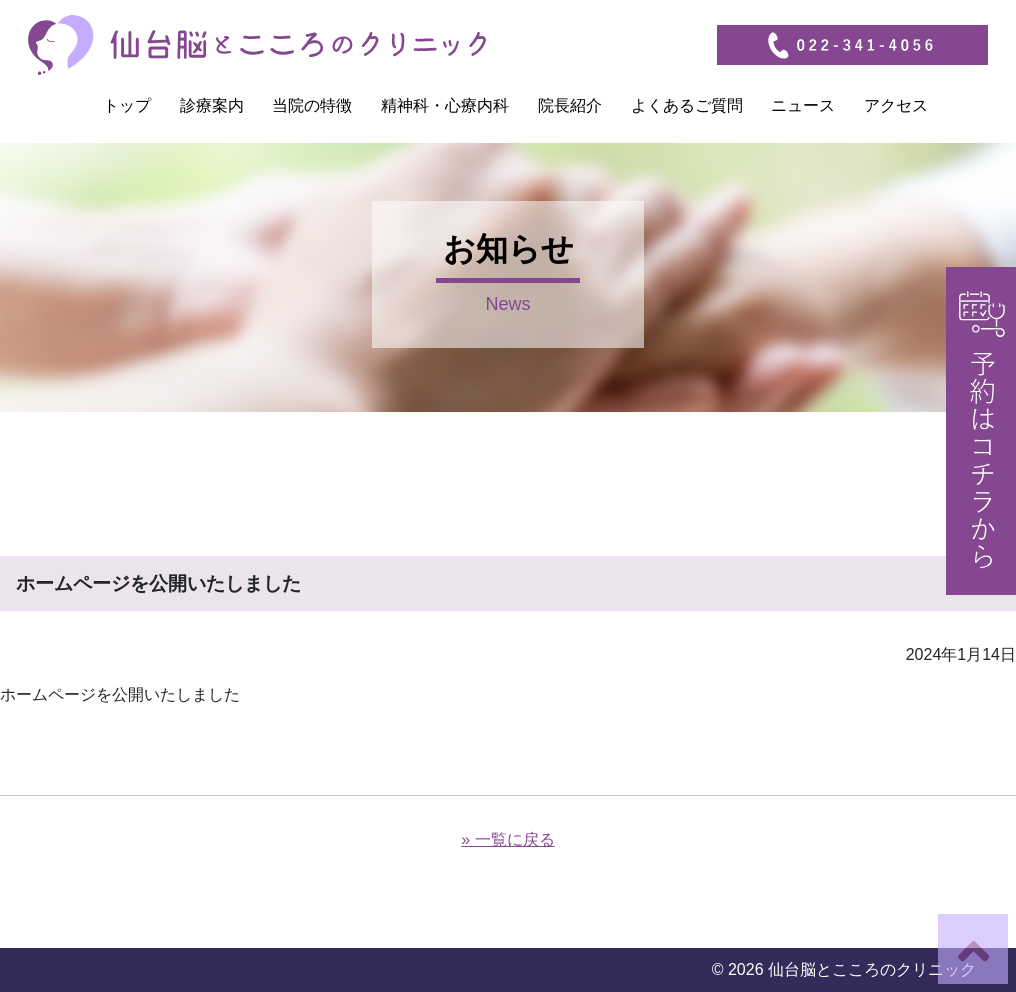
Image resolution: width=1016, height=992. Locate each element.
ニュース (803, 105)
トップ (127, 105)
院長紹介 (570, 105)
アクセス (896, 105)
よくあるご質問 (687, 105)
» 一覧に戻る (507, 839)
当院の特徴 (312, 105)
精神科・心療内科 (445, 105)
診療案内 (212, 105)
